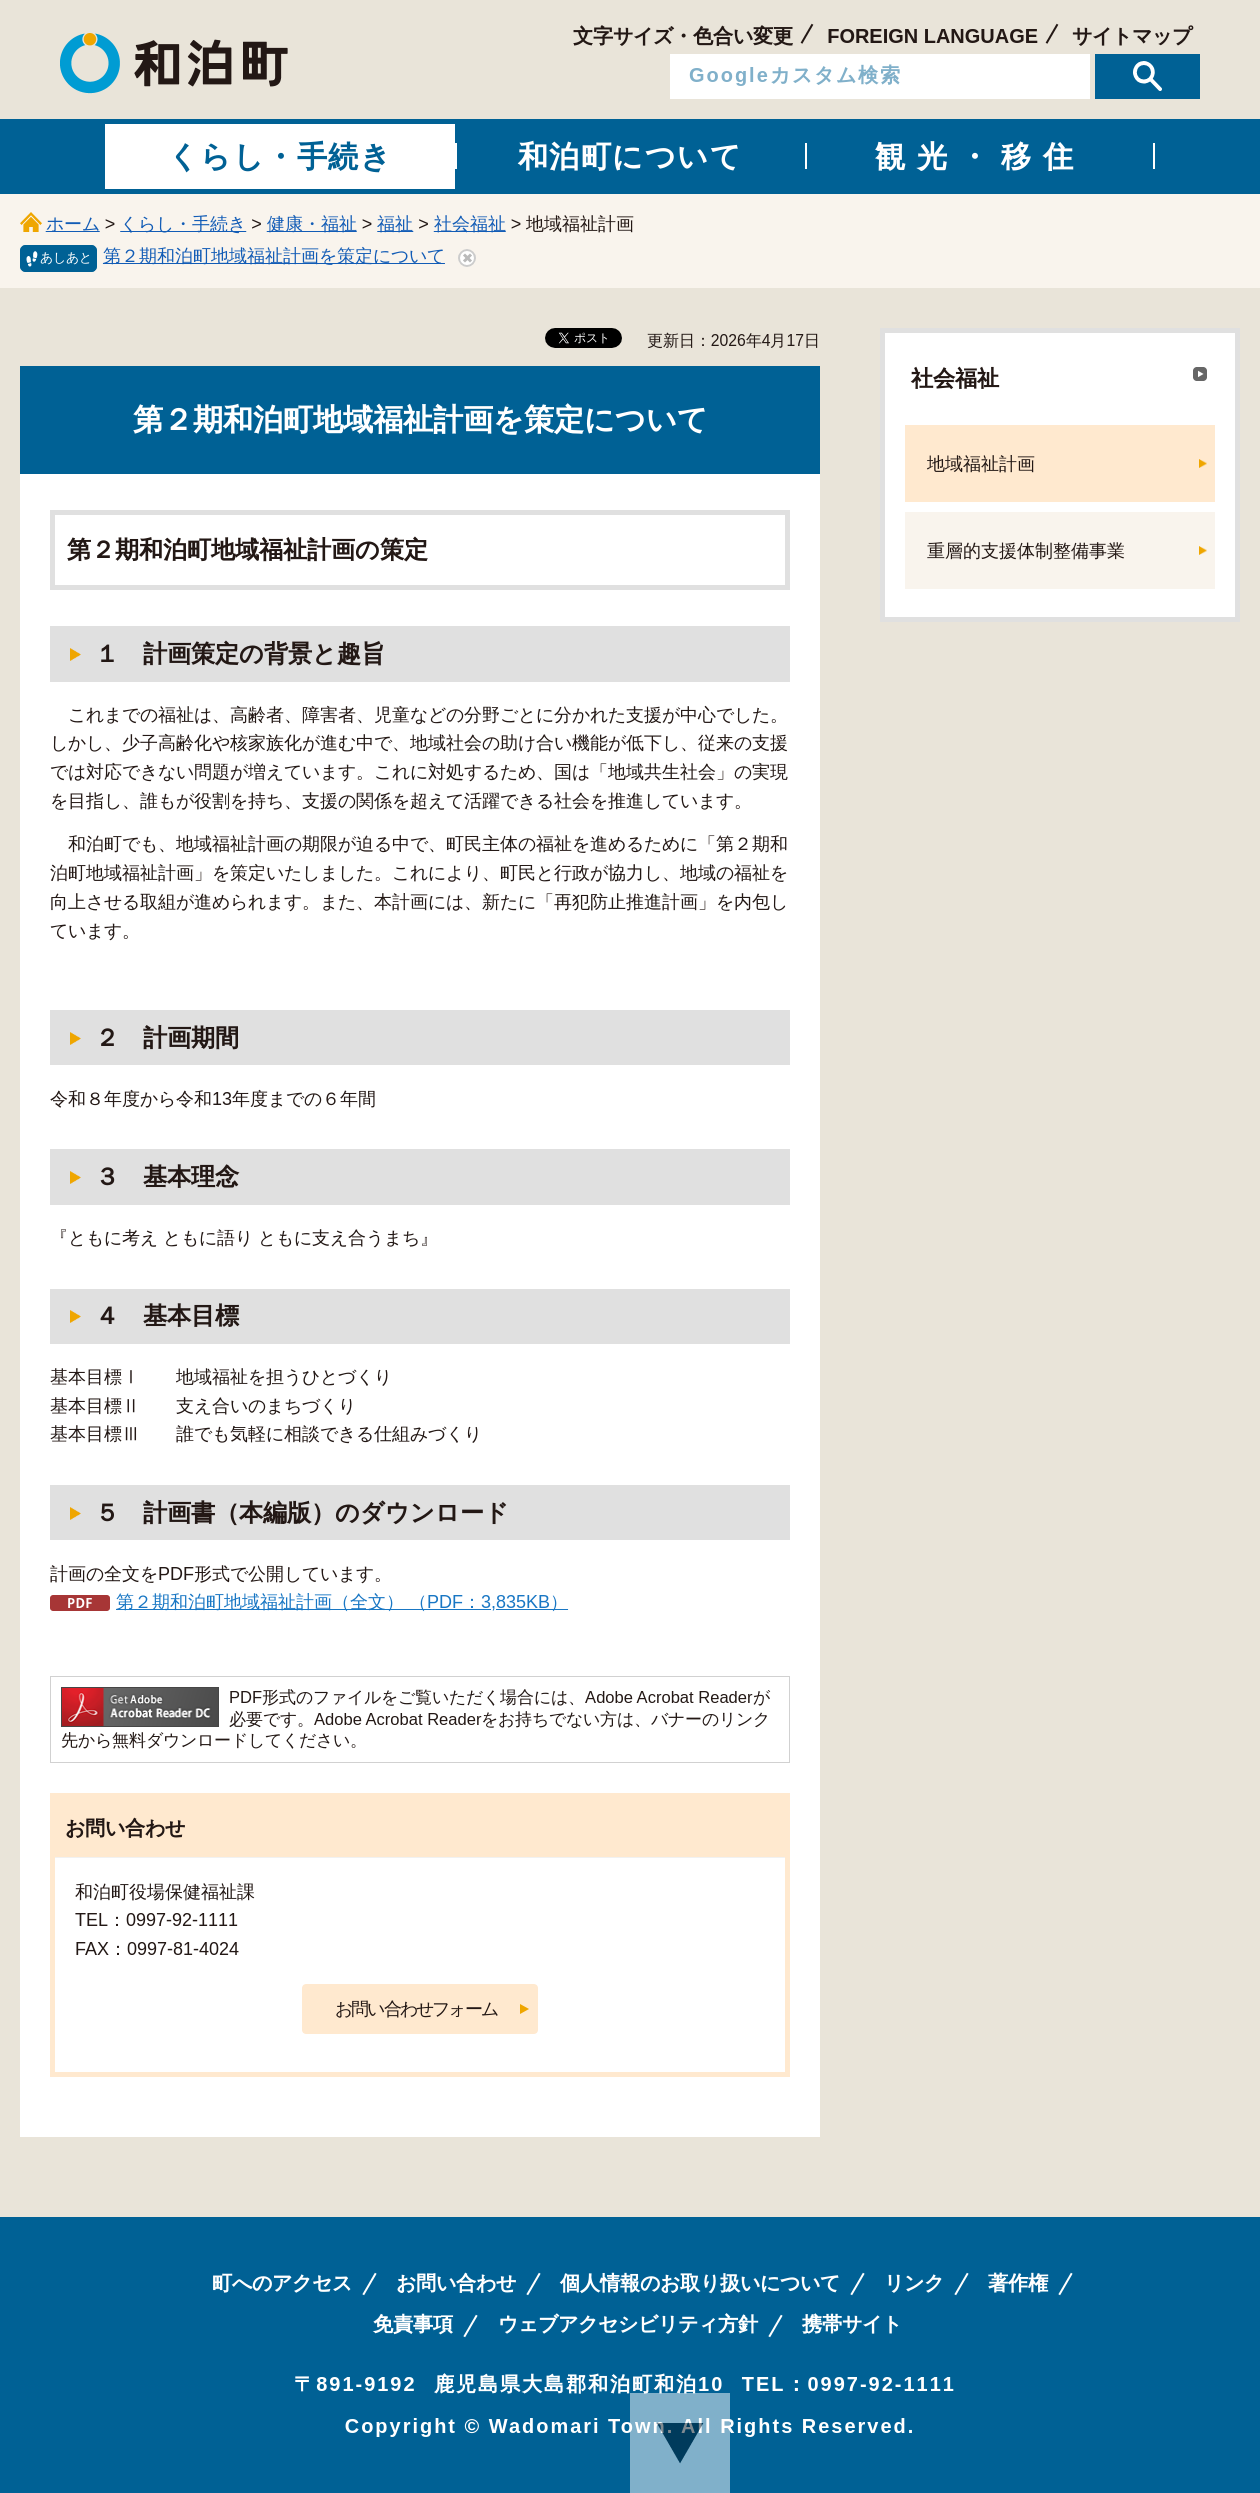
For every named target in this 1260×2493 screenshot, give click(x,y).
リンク (914, 2283)
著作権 (1018, 2283)
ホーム (73, 224)
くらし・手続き (183, 224)
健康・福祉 (312, 224)
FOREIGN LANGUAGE (932, 36)
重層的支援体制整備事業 (1026, 551)
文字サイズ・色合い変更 (683, 36)
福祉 (395, 224)
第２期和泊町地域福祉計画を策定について (274, 256)
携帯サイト (852, 2324)
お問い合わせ (456, 2283)
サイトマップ (1132, 36)
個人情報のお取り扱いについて (700, 2283)
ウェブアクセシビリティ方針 (628, 2324)
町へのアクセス (282, 2283)
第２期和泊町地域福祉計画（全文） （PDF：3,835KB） (342, 1602)
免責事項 (413, 2324)
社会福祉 (470, 224)
